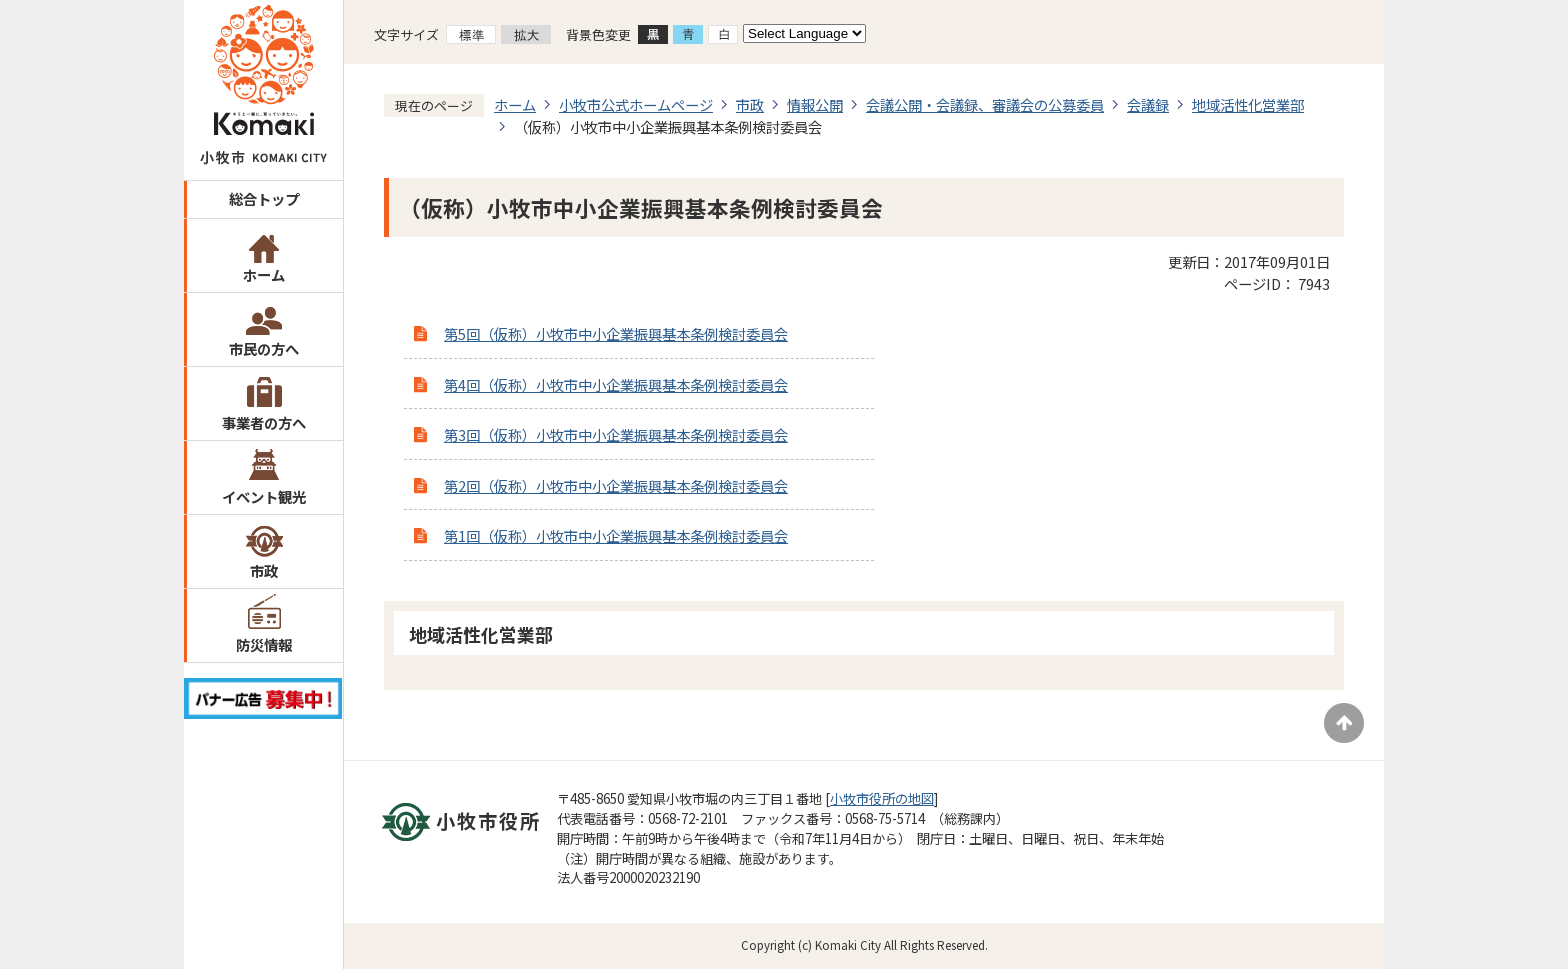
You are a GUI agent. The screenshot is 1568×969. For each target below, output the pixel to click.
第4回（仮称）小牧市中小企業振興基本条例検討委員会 (616, 384)
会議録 (1148, 104)
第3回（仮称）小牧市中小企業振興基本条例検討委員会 (616, 434)
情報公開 (815, 104)
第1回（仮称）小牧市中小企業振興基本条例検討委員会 (616, 535)
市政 (264, 570)
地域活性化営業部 (1248, 104)
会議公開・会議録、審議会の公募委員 (985, 104)
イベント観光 (264, 496)
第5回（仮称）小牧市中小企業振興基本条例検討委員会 (616, 333)
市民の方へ (264, 348)
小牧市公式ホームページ (636, 104)
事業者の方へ (264, 422)
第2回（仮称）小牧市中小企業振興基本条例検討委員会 (616, 485)
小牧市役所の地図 (882, 798)
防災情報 (264, 644)
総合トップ (264, 198)
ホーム (264, 274)
